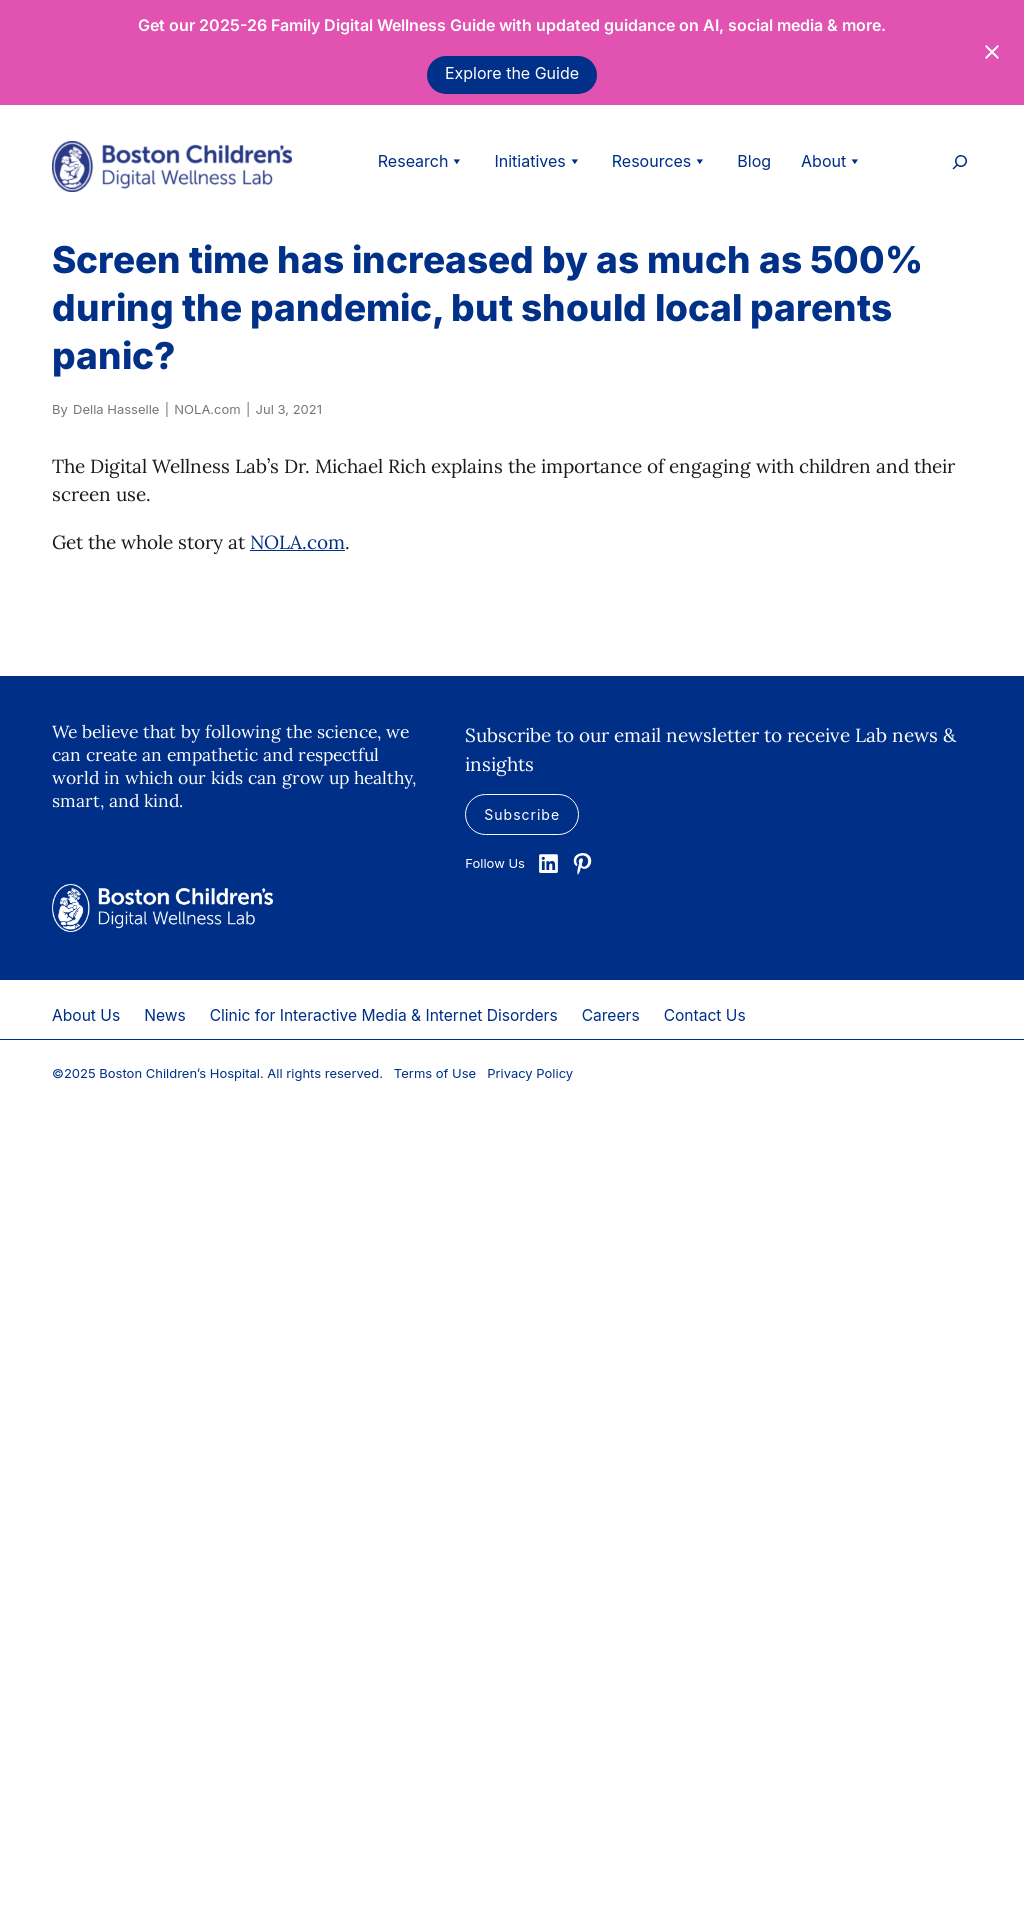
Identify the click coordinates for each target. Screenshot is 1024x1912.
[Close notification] (992, 52)
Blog (754, 161)
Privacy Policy (530, 1073)
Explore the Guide (512, 73)
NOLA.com (297, 542)
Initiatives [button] (537, 161)
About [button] (831, 161)
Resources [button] (660, 161)
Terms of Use (435, 1073)
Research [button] (421, 161)
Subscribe (522, 814)
